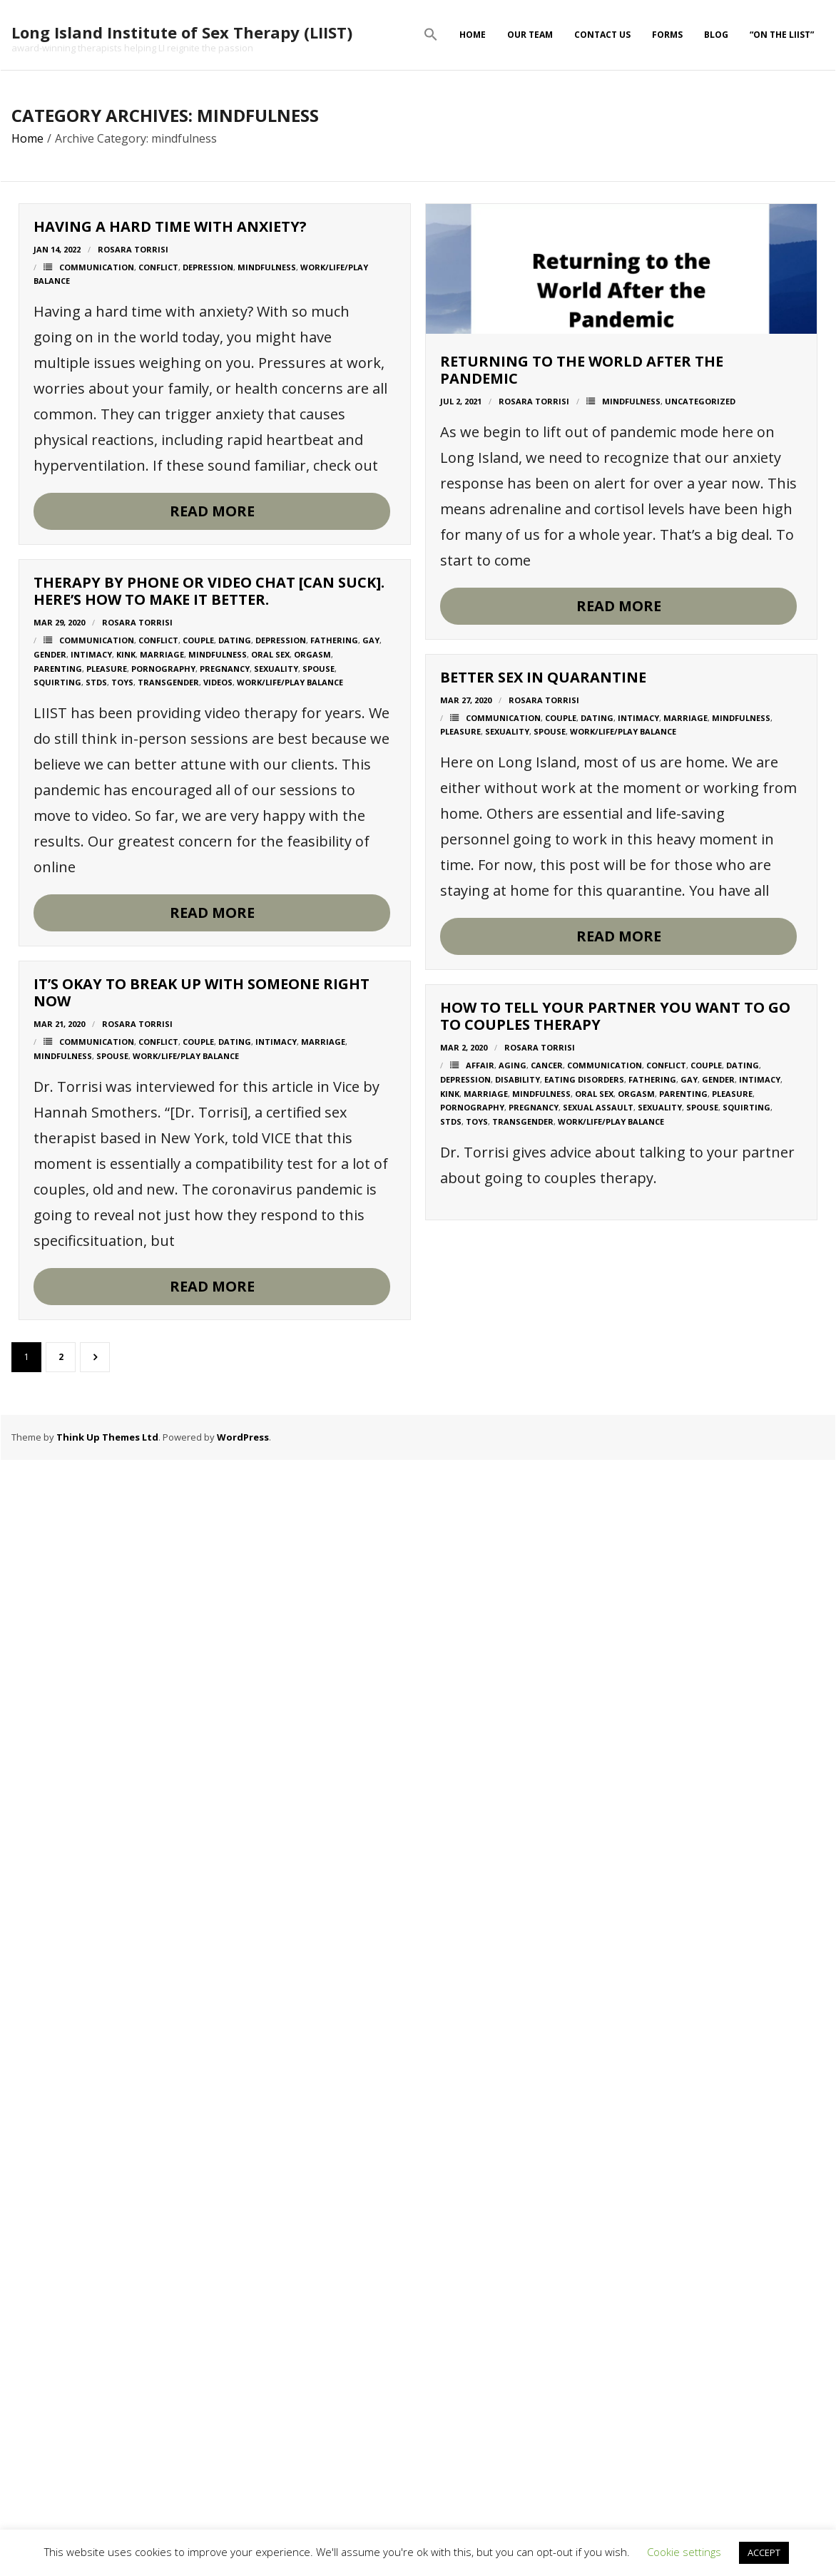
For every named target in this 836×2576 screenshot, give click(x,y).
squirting (57, 1274)
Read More (212, 511)
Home (472, 35)
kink (126, 1245)
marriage (162, 1245)
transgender (168, 1274)
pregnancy (225, 1259)
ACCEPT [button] (764, 2552)
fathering (334, 1231)
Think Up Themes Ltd (107, 1437)
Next (95, 1357)
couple (198, 1231)
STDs (96, 1274)
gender (50, 1245)
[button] (431, 35)
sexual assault (191, 2379)
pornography (163, 1259)
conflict (158, 267)
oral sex (270, 1245)
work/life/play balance (290, 1274)
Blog (716, 35)
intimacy (91, 1245)
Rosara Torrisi (133, 249)
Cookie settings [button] (684, 2552)
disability (110, 2351)
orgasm (312, 1245)
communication (96, 267)
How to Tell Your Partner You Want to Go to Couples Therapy (209, 2287)
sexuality (276, 1259)
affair (73, 2336)
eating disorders (178, 2351)
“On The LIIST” (782, 35)
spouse (318, 1259)
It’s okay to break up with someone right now (201, 1914)
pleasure (106, 1259)
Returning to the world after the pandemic (175, 725)
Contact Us (602, 35)
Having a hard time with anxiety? (170, 226)
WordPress (243, 1437)
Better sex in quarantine (137, 1575)
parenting (58, 1259)
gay (370, 1231)
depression (208, 267)
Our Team (530, 35)
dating (234, 1231)
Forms (667, 35)
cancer (140, 2336)
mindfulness (267, 267)
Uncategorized (293, 757)
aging (106, 2336)
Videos (218, 1274)
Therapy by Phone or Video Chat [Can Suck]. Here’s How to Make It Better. (209, 1183)
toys (122, 1274)
